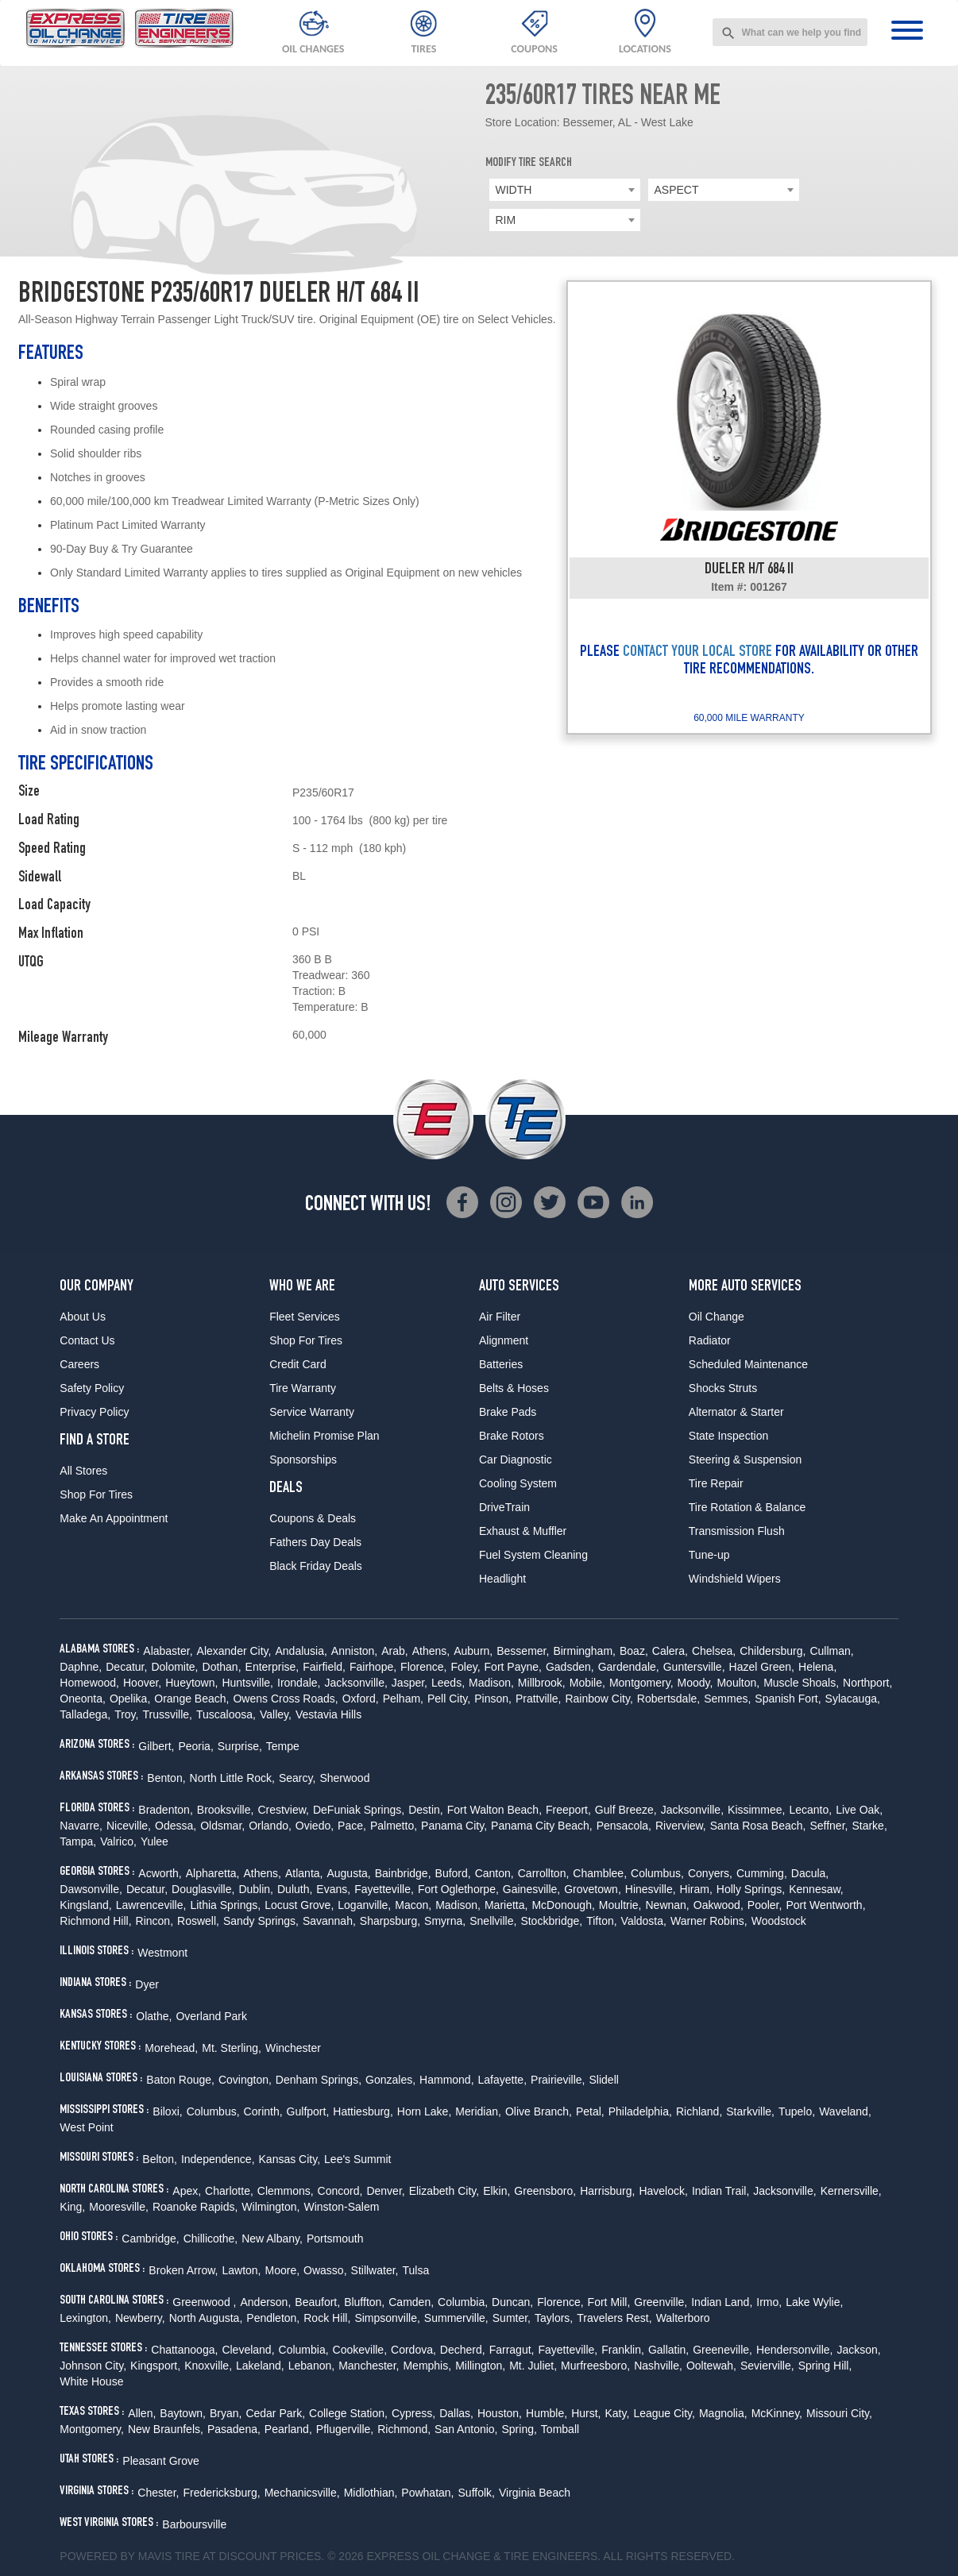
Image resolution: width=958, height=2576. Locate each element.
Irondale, (298, 1682)
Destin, (425, 1809)
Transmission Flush (737, 1531)
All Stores (83, 1470)
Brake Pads (507, 1412)
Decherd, (462, 2349)
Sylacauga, (852, 1698)
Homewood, (89, 1682)
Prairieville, (558, 2079)
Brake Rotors (511, 1435)
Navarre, (81, 1825)
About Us (83, 1316)
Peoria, (195, 1746)
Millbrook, (542, 1682)
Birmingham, (584, 1651)
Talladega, (85, 1714)
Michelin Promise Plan (324, 1435)
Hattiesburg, (362, 2111)
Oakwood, (718, 1905)
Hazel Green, (761, 1666)
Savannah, (329, 1921)
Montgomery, (641, 1682)
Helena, (817, 1666)
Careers (79, 1364)
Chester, (158, 2492)
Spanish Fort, (788, 1698)
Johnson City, (93, 2365)
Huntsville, (247, 1682)
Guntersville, (694, 1666)
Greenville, (660, 2302)
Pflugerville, (344, 2429)
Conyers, (710, 1873)
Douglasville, (203, 1889)
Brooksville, (225, 1809)
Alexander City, (234, 1651)
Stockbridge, (551, 1921)
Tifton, (601, 1921)
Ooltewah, (711, 2365)
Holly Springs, (751, 1889)
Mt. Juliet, (533, 2365)
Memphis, (427, 2365)
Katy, (617, 2413)
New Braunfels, (165, 2429)
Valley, (276, 1714)
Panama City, (454, 1825)
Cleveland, (248, 2349)
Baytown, (183, 2413)
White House (91, 2381)
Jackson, (858, 2349)
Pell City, (448, 1698)
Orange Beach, (191, 1698)
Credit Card (297, 1364)
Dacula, (810, 1873)
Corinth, (263, 2111)
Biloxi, (167, 2111)
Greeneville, (722, 2349)
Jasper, (409, 1682)
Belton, (159, 2159)
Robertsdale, (668, 1698)
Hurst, (586, 2413)
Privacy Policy (94, 1412)
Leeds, (448, 1682)
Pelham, (403, 1698)
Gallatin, (668, 2349)
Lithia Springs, (225, 1905)
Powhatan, (427, 2492)
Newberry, (140, 2318)
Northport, (867, 1682)
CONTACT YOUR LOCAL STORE (697, 653)
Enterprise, (272, 1666)
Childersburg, (772, 1651)
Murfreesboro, (595, 2365)
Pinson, (493, 1698)
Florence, (423, 1666)
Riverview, (680, 1825)
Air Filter (499, 1316)
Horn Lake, (424, 2111)
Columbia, (463, 2302)
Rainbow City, (598, 1698)
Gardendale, (628, 1666)
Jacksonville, (355, 1682)
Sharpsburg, (390, 1921)
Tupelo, (796, 2111)
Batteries (501, 1364)
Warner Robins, (708, 1921)
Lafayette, (502, 2079)
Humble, (546, 2413)
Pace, (352, 1825)
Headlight (502, 1578)
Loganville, (364, 1905)
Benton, (166, 1778)
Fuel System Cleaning (533, 1554)
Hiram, (696, 1889)
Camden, (411, 2302)
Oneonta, (83, 1698)
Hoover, (142, 1682)
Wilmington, (270, 2206)
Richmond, (404, 2429)
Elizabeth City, (444, 2191)
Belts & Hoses (514, 1388)
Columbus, (657, 1873)
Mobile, (587, 1682)
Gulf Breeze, (626, 1809)
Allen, (142, 2413)
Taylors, (554, 2318)
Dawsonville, (91, 1889)
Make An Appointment (114, 1518)
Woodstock (778, 1921)
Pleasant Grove (160, 2461)
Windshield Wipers (735, 1578)
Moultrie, (620, 1905)
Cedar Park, (275, 2413)
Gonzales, (390, 2079)
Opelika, (130, 1698)
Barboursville (194, 2524)
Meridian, (478, 2111)
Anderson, (265, 2302)
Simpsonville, (386, 2318)
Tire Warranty (302, 1388)
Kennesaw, (816, 1889)
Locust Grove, (299, 1905)
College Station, (348, 2413)
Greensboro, (545, 2191)
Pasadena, (234, 2429)
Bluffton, (364, 2302)
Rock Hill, (326, 2318)
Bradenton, (165, 1809)
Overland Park (211, 2016)
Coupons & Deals (312, 1518)
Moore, (282, 2270)
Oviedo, (315, 1825)
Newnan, (668, 1905)
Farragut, (512, 2349)
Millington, (480, 2365)
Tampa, (78, 1841)
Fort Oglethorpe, (458, 1889)
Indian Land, (721, 2302)
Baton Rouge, (180, 2079)
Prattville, (539, 1698)
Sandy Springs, (261, 1921)
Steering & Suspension (745, 1459)
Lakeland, (260, 2365)
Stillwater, (375, 2270)
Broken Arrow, (183, 2270)
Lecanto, (810, 1809)
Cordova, (413, 2349)
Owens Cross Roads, (285, 1698)
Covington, (245, 2079)
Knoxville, (208, 2365)
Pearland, (288, 2429)
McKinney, (776, 2413)
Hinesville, (650, 1889)
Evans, (333, 1889)
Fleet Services (304, 1316)
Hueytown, (191, 1682)
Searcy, (297, 1778)
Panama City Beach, (542, 1825)
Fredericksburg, (221, 2492)
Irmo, (769, 2302)
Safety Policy (92, 1388)
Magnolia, (723, 2413)
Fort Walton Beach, (494, 1809)
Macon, (413, 1905)
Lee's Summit (357, 2159)
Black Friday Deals (315, 1566)
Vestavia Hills (328, 1714)
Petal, (590, 2111)
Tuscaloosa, (226, 1714)
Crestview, (283, 1809)
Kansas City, (290, 2159)
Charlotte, (229, 2191)
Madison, (491, 1682)
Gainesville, (531, 1889)
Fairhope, (373, 1666)
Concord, (340, 2191)
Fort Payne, (513, 1666)
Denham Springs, (318, 2079)
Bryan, (225, 2413)
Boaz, (634, 1651)
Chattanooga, (184, 2349)
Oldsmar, (222, 1825)
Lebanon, (311, 2365)
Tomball (560, 2429)
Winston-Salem (341, 2206)
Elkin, (496, 2191)
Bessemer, (522, 1651)
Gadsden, (570, 1666)
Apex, (186, 2191)
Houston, (499, 2413)
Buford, (453, 1873)
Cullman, (831, 1651)
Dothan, (222, 1666)
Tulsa (415, 2270)
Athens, (431, 1651)
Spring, (519, 2429)
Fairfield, (324, 1666)
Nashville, (658, 2365)
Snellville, (492, 1921)
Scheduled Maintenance (748, 1364)
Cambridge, (150, 2238)
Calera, (670, 1651)
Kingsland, (85, 1905)
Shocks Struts (723, 1388)
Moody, (695, 1682)
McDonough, (562, 1905)
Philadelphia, (640, 2111)
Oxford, (360, 1698)
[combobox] (790, 32)
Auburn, (473, 1651)
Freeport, (568, 1809)
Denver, (385, 2191)
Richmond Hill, (95, 1921)
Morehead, (171, 2048)
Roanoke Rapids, (195, 2206)
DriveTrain (504, 1507)
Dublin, (255, 1889)
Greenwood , (204, 2302)
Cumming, (761, 1873)
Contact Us (87, 1340)
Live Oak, (859, 1809)
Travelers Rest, (614, 2318)
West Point (86, 2127)
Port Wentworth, (825, 1905)
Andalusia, (300, 1651)
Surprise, (240, 1746)
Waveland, (845, 2111)
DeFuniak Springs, (358, 1809)
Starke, (869, 1825)
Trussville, (167, 1714)
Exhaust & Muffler (522, 1531)
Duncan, (512, 2302)
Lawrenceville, (151, 1905)
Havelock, (663, 2191)
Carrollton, (544, 1873)
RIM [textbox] (506, 220)
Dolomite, (174, 1666)
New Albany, (272, 2238)
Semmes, (727, 1698)
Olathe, (154, 2016)
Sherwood (344, 1778)
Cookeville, (360, 2349)
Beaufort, (317, 2302)
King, (72, 2206)
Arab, (394, 1651)
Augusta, (348, 1873)
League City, (664, 2413)
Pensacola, (624, 1825)
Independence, (218, 2159)
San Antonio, (466, 2429)
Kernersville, (851, 2191)
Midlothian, (371, 2492)
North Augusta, (206, 2318)
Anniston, (354, 1651)
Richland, (699, 2111)
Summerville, (456, 2318)
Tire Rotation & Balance (747, 1507)
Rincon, (154, 1921)
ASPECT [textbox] (677, 189)
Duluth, (294, 1889)
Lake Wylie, (814, 2302)
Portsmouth (335, 2238)
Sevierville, (767, 2365)
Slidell (604, 2079)
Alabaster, (167, 1651)
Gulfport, (308, 2111)
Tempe (282, 1746)
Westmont (162, 1952)
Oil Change (716, 1316)
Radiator (710, 1340)
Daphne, (81, 1666)
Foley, (465, 1666)
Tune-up (709, 1554)
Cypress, (413, 2413)
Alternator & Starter (736, 1412)
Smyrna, (444, 1921)
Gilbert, (156, 1746)
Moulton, (738, 1682)
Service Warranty (311, 1412)
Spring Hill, (825, 2365)
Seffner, (828, 1825)
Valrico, (118, 1841)
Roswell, (198, 1921)
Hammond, (446, 2079)
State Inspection (728, 1435)
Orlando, (270, 1825)
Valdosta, (643, 1921)
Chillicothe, (210, 2238)
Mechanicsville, (302, 2492)
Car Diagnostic (515, 1459)
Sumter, (512, 2318)
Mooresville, (119, 2206)
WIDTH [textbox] (514, 189)
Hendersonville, (794, 2349)
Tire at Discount (225, 2556)
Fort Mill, (609, 2302)
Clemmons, (285, 2191)
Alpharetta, (213, 1873)
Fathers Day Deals (315, 1542)
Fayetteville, (384, 1889)
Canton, (494, 1873)
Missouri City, (839, 2413)
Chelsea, (714, 1651)
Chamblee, (600, 1873)
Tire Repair (716, 1483)
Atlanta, (304, 1873)
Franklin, (622, 2349)
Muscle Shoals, (801, 1682)
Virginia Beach (534, 2492)
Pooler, (764, 1905)
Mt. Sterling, (231, 2048)
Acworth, (159, 1873)
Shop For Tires (96, 1494)
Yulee (154, 1841)
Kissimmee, (756, 1809)
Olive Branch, (538, 2111)
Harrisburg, (607, 2191)
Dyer (147, 1984)
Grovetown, (592, 1889)
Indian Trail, (720, 2191)
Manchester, (368, 2365)
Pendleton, (272, 2318)
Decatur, (126, 1666)
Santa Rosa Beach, (758, 1825)
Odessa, (175, 1825)
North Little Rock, (232, 1778)
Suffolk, (476, 2492)
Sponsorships (303, 1459)
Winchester (293, 2048)
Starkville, (750, 2111)
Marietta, (506, 1905)
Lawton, (241, 2270)
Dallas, (456, 2413)
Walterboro (683, 2318)
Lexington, (85, 2318)
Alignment (503, 1340)
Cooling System (518, 1483)
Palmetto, (393, 1825)
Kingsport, (155, 2365)
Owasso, (324, 2270)
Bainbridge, (403, 1873)
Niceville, (128, 1825)
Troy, (126, 1714)
